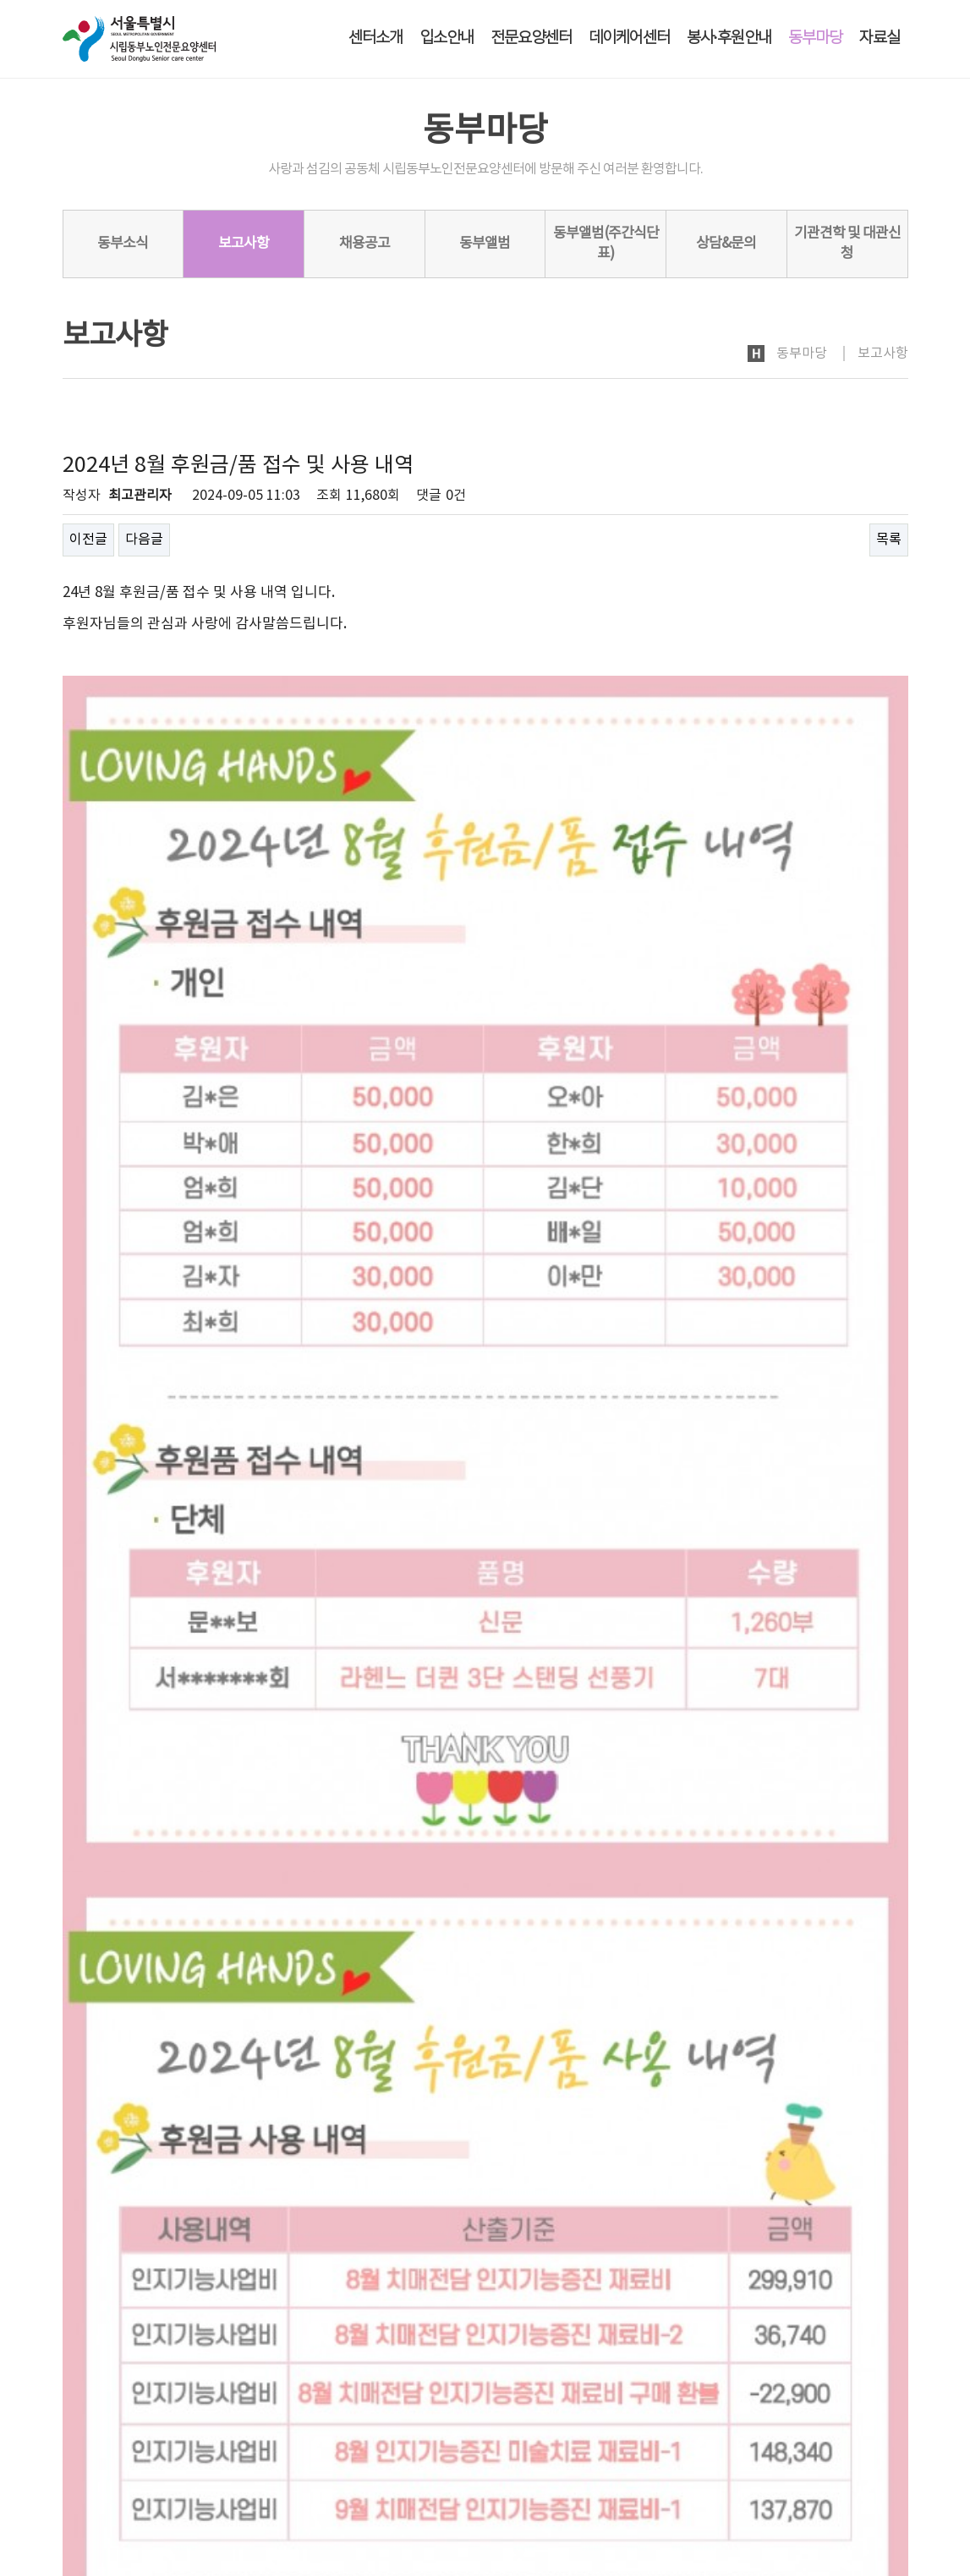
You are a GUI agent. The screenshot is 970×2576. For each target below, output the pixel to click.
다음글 (144, 539)
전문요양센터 (531, 38)
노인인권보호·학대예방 (253, 2426)
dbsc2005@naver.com (169, 2520)
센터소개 (375, 38)
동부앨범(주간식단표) (606, 243)
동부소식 (122, 243)
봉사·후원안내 (729, 38)
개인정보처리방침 (110, 2426)
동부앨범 (484, 243)
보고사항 (243, 243)
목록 (888, 539)
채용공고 (364, 243)
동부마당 (815, 38)
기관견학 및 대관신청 (847, 243)
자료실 (879, 38)
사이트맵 (884, 2426)
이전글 (88, 539)
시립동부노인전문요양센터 (154, 2469)
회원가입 (824, 2426)
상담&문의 (726, 243)
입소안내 (446, 38)
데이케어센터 (629, 38)
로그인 (770, 2426)
